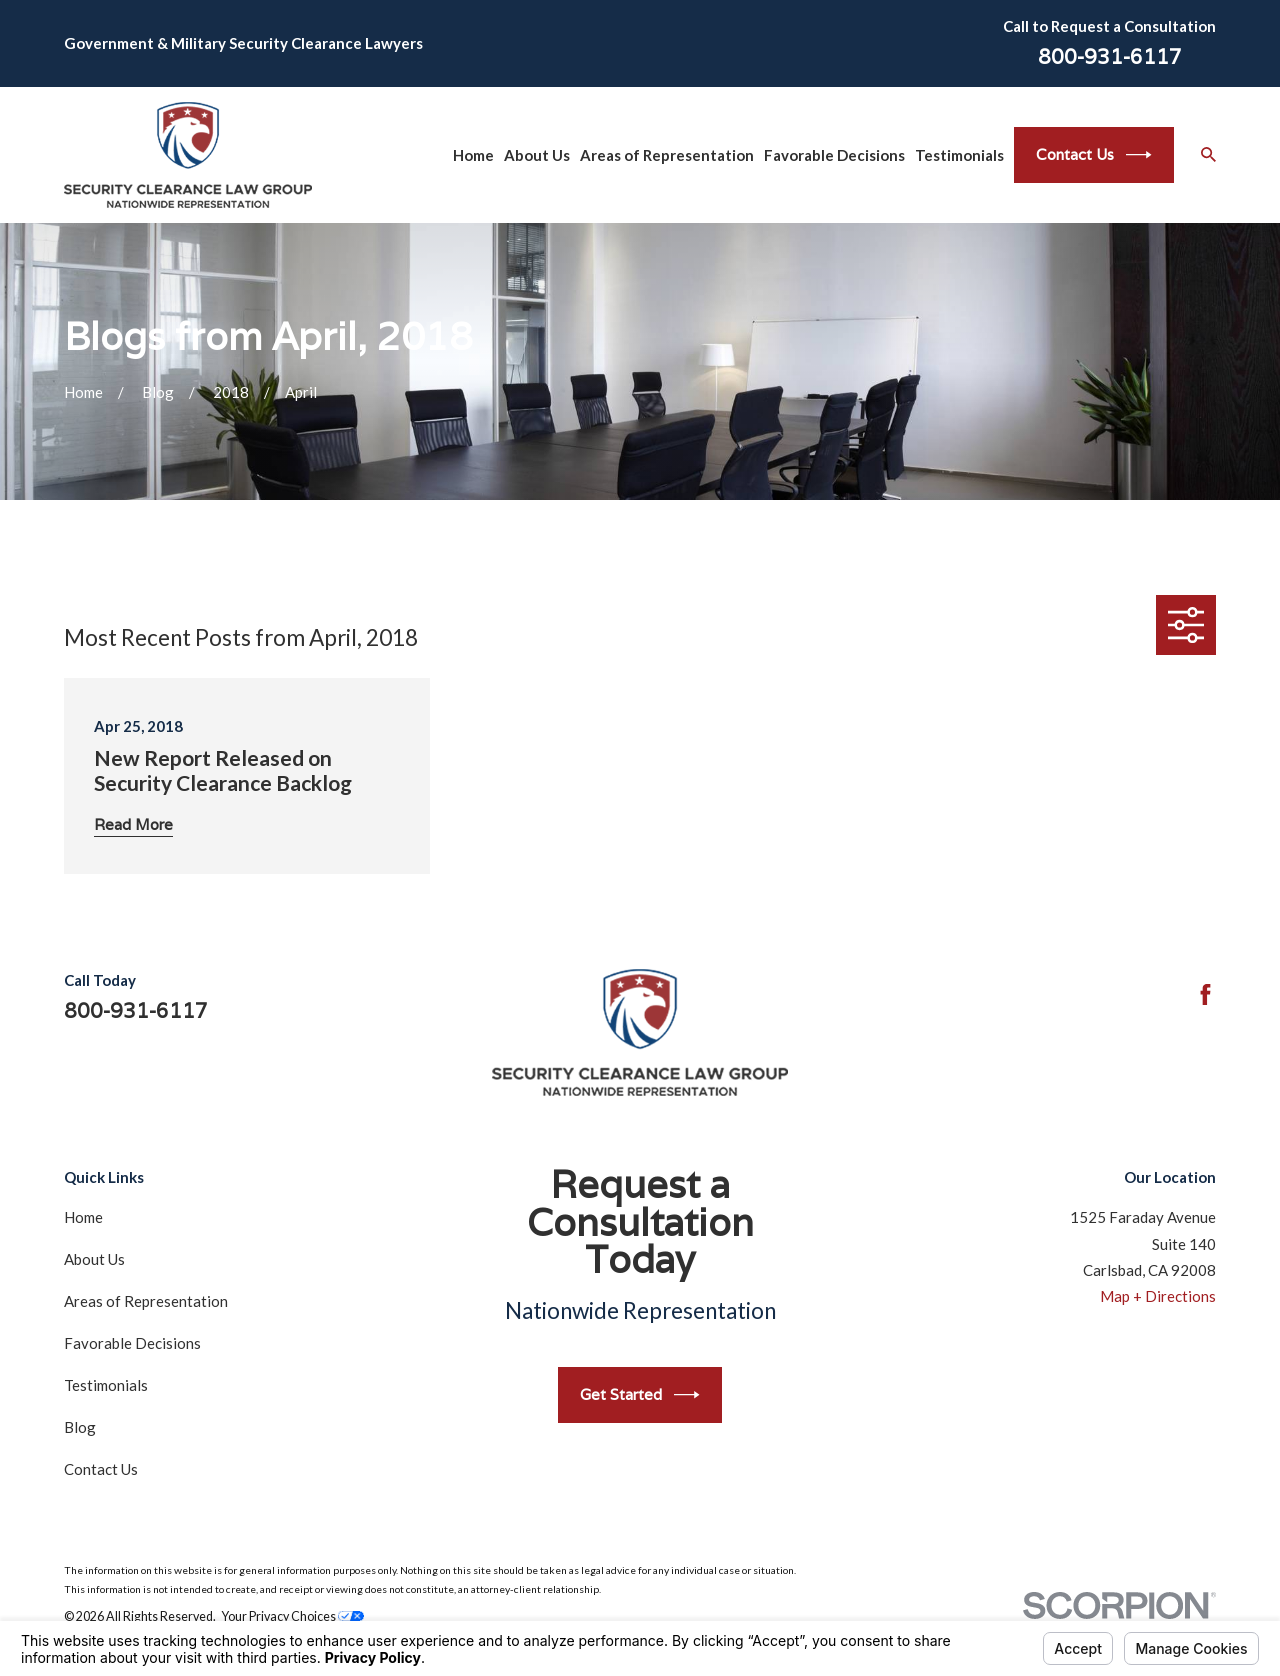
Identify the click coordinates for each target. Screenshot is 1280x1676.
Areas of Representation (146, 1301)
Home (83, 1217)
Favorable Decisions (132, 1343)
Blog (80, 1427)
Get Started (640, 1395)
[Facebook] (1205, 994)
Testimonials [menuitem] (959, 155)
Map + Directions (1158, 1296)
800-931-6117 (1110, 57)
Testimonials (106, 1385)
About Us (94, 1259)
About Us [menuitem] (537, 155)
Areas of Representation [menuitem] (667, 155)
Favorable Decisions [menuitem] (834, 155)
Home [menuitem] (473, 155)
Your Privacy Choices (293, 1616)
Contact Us (1094, 155)
